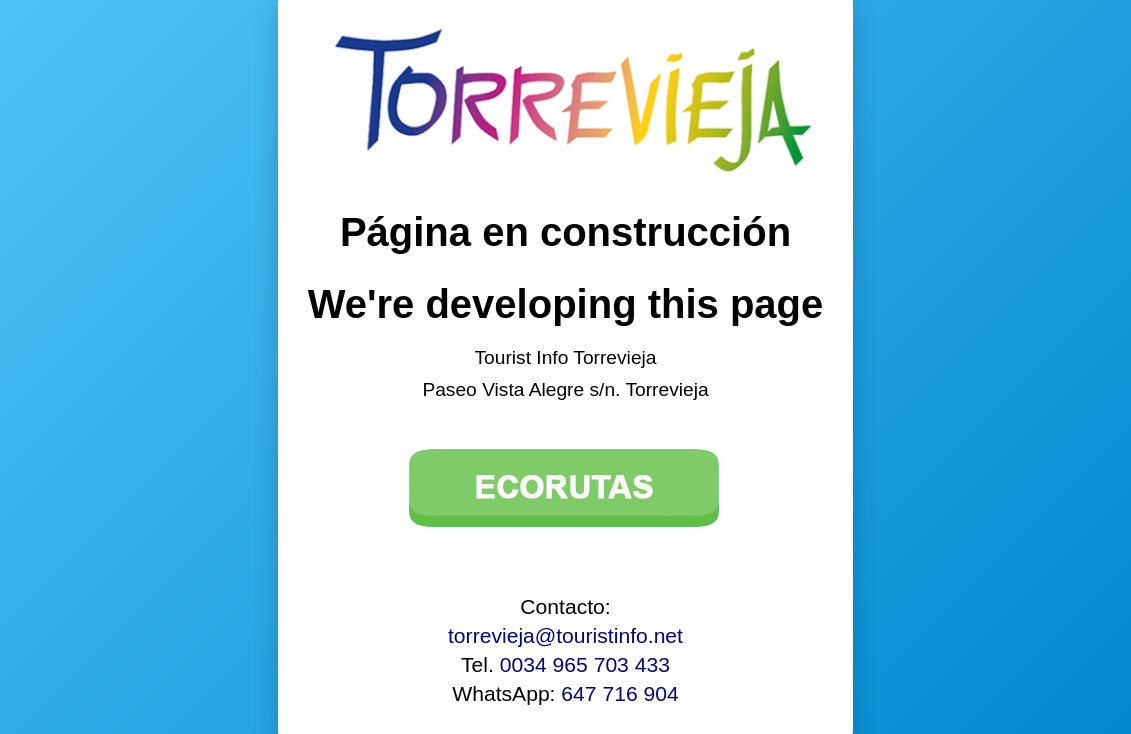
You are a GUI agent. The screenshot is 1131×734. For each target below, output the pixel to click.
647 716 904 (619, 693)
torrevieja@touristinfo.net (565, 635)
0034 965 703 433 (585, 664)
